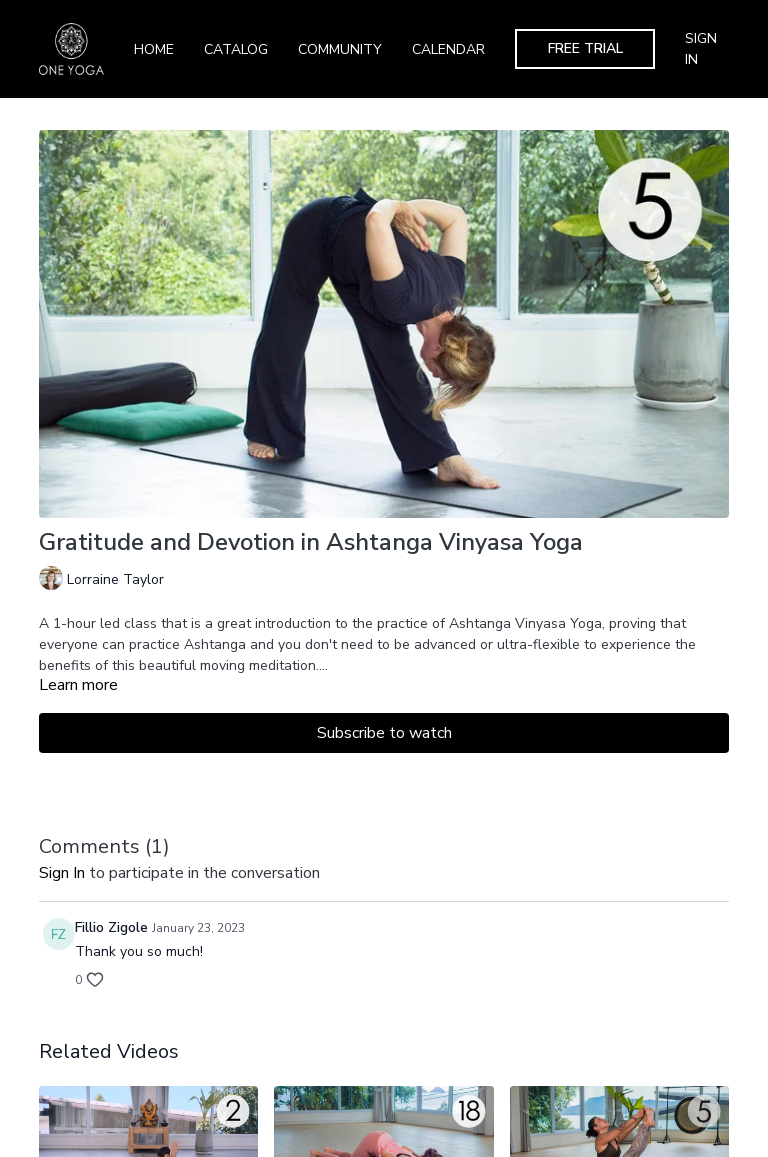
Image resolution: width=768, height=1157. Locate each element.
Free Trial (585, 48)
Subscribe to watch (384, 733)
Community (340, 49)
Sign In (701, 49)
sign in (62, 873)
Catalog (236, 49)
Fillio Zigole (111, 927)
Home (154, 49)
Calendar (448, 49)
